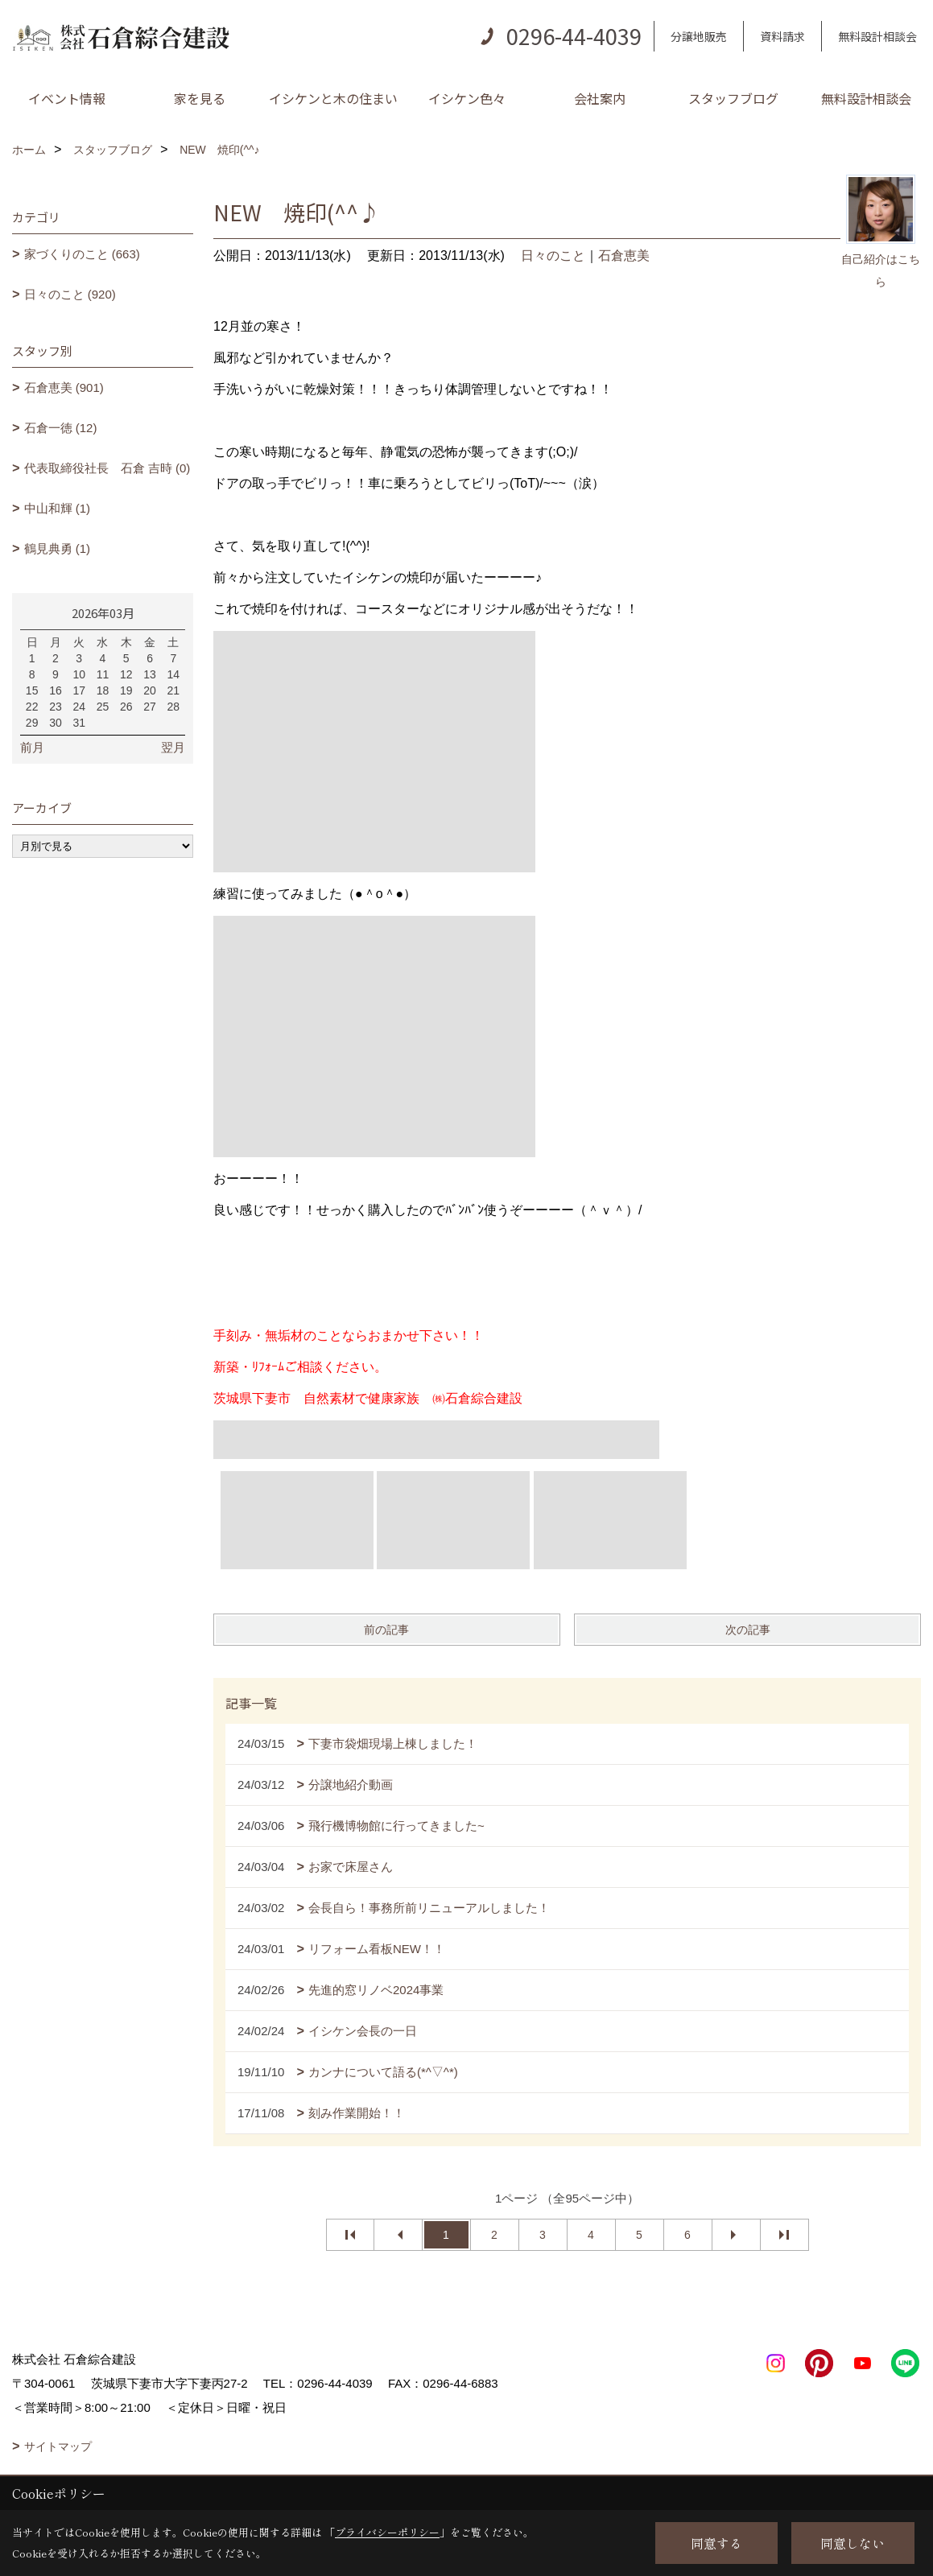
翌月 (173, 747)
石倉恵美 (624, 255)
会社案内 (599, 98)
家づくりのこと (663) (82, 254)
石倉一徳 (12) (60, 428)
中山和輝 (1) (57, 508)
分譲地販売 (699, 36)
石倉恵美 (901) (64, 387)
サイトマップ (58, 2446)
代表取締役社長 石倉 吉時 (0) (107, 468)
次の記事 (747, 1629)
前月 (32, 747)
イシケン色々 (467, 98)
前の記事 (386, 1629)
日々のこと (553, 255)
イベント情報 (66, 98)
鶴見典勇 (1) (57, 548)
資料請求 (782, 36)
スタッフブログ (733, 98)
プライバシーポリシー (387, 2532)
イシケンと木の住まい (333, 98)
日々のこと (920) (70, 294)
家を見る (199, 98)
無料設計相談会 (877, 36)
